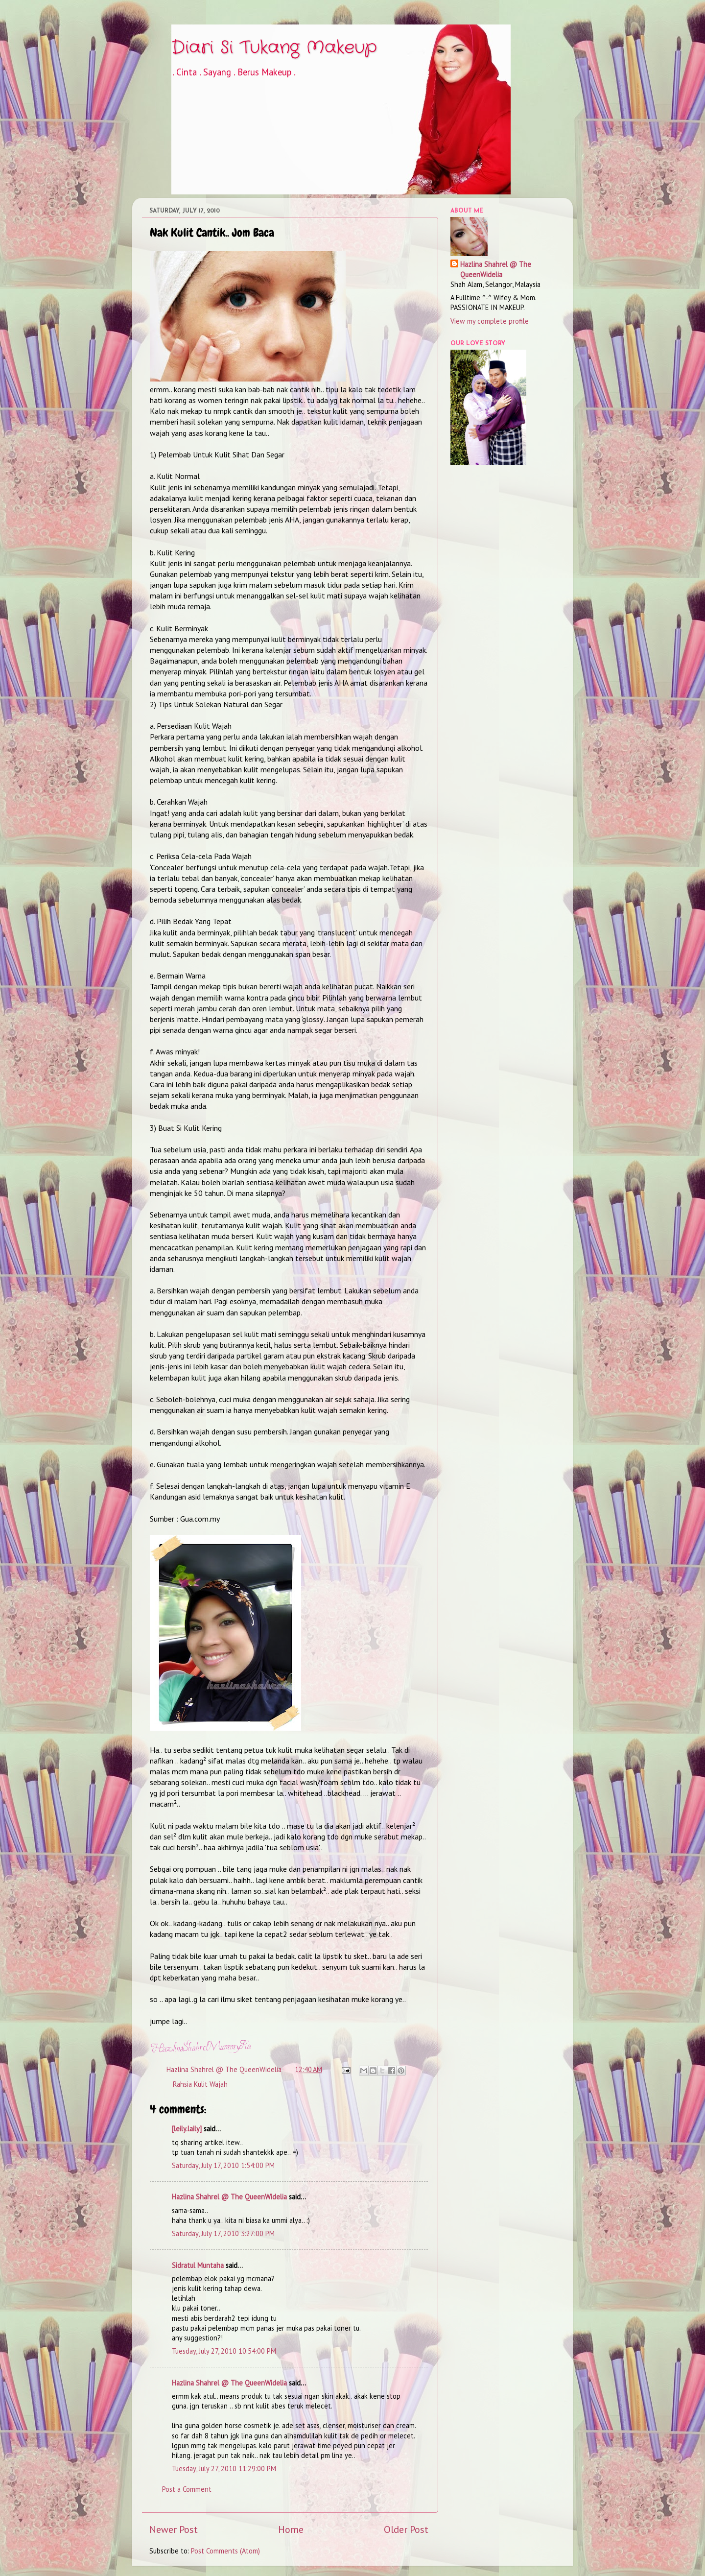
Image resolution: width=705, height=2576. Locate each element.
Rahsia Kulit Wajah (200, 2084)
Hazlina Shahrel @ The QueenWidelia (229, 2196)
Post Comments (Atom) (225, 2550)
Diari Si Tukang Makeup (274, 47)
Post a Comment (187, 2489)
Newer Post (173, 2529)
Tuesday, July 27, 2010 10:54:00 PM (224, 2351)
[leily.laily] (187, 2128)
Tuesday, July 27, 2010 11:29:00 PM (224, 2468)
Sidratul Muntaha (198, 2265)
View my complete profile (489, 321)
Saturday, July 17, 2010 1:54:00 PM (223, 2165)
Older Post (406, 2529)
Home (291, 2529)
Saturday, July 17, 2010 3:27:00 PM (223, 2233)
